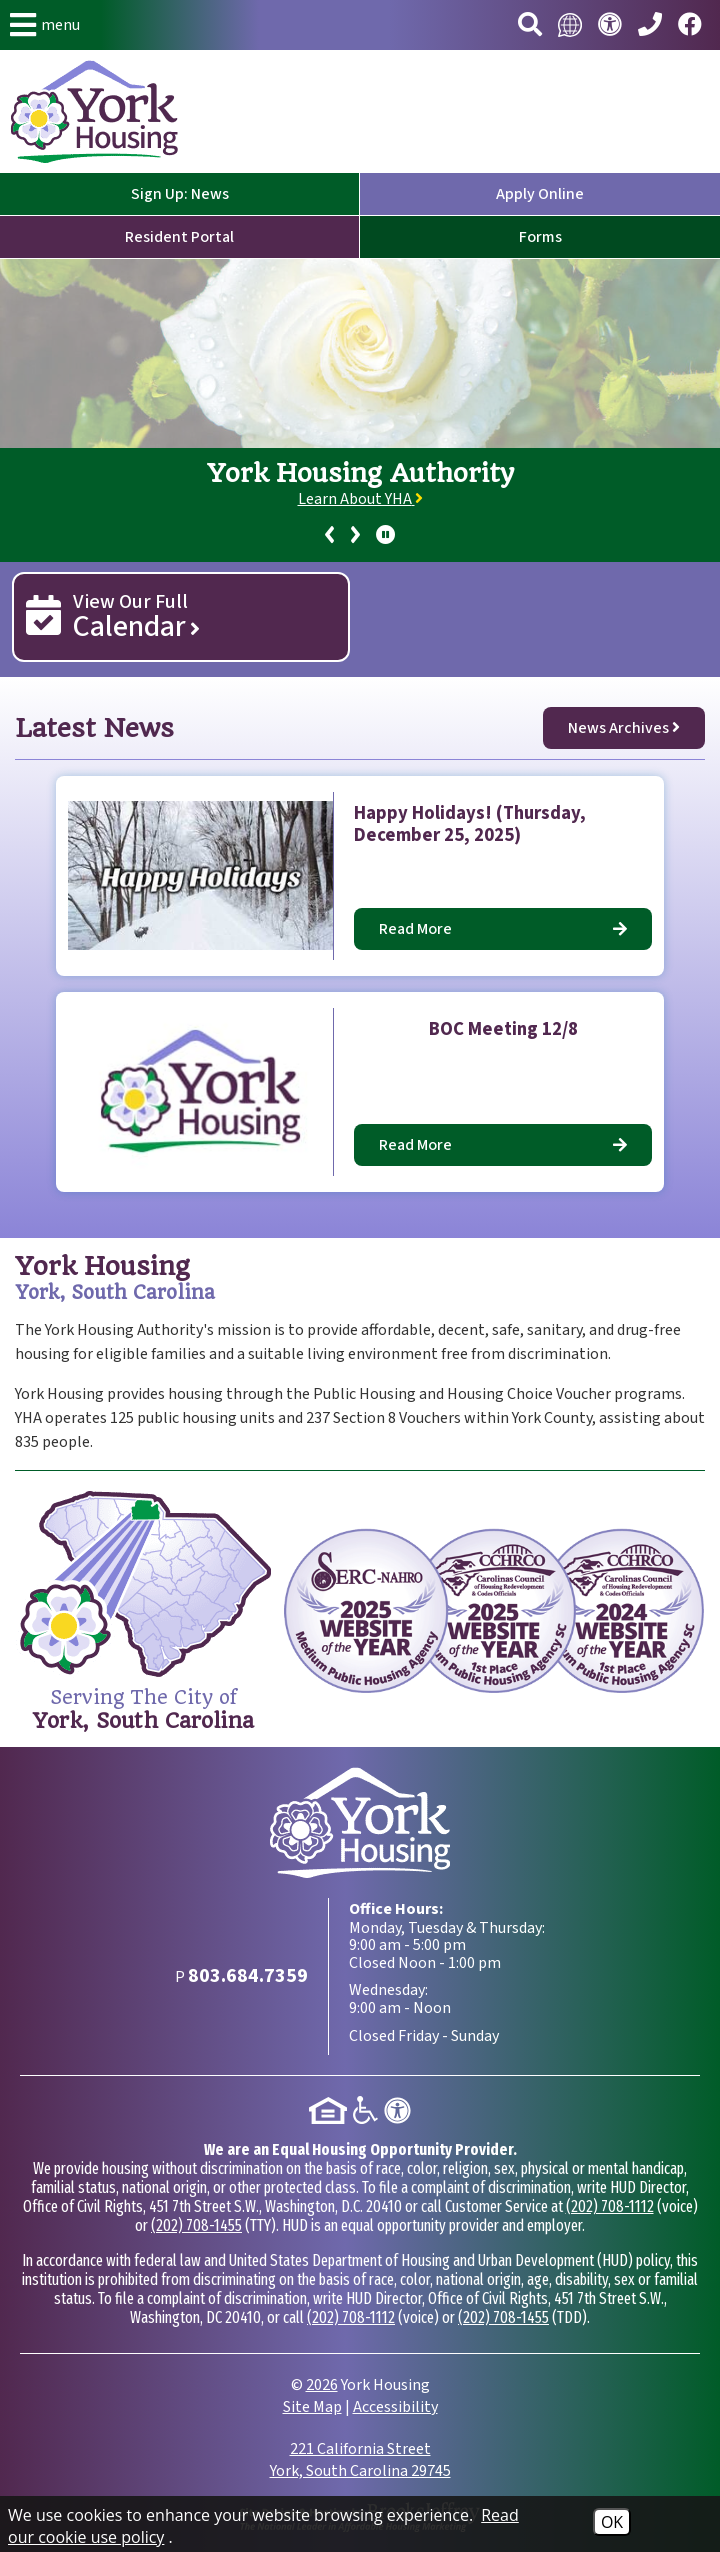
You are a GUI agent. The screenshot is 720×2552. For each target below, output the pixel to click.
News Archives (624, 728)
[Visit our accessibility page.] (610, 25)
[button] (45, 25)
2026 (322, 2385)
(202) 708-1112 (610, 2206)
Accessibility (395, 2407)
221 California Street (360, 2460)
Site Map (312, 2407)
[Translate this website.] (570, 25)
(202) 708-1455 (196, 2225)
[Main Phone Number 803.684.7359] (650, 25)
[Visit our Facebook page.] (690, 25)
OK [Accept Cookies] (612, 2522)
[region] (360, 505)
